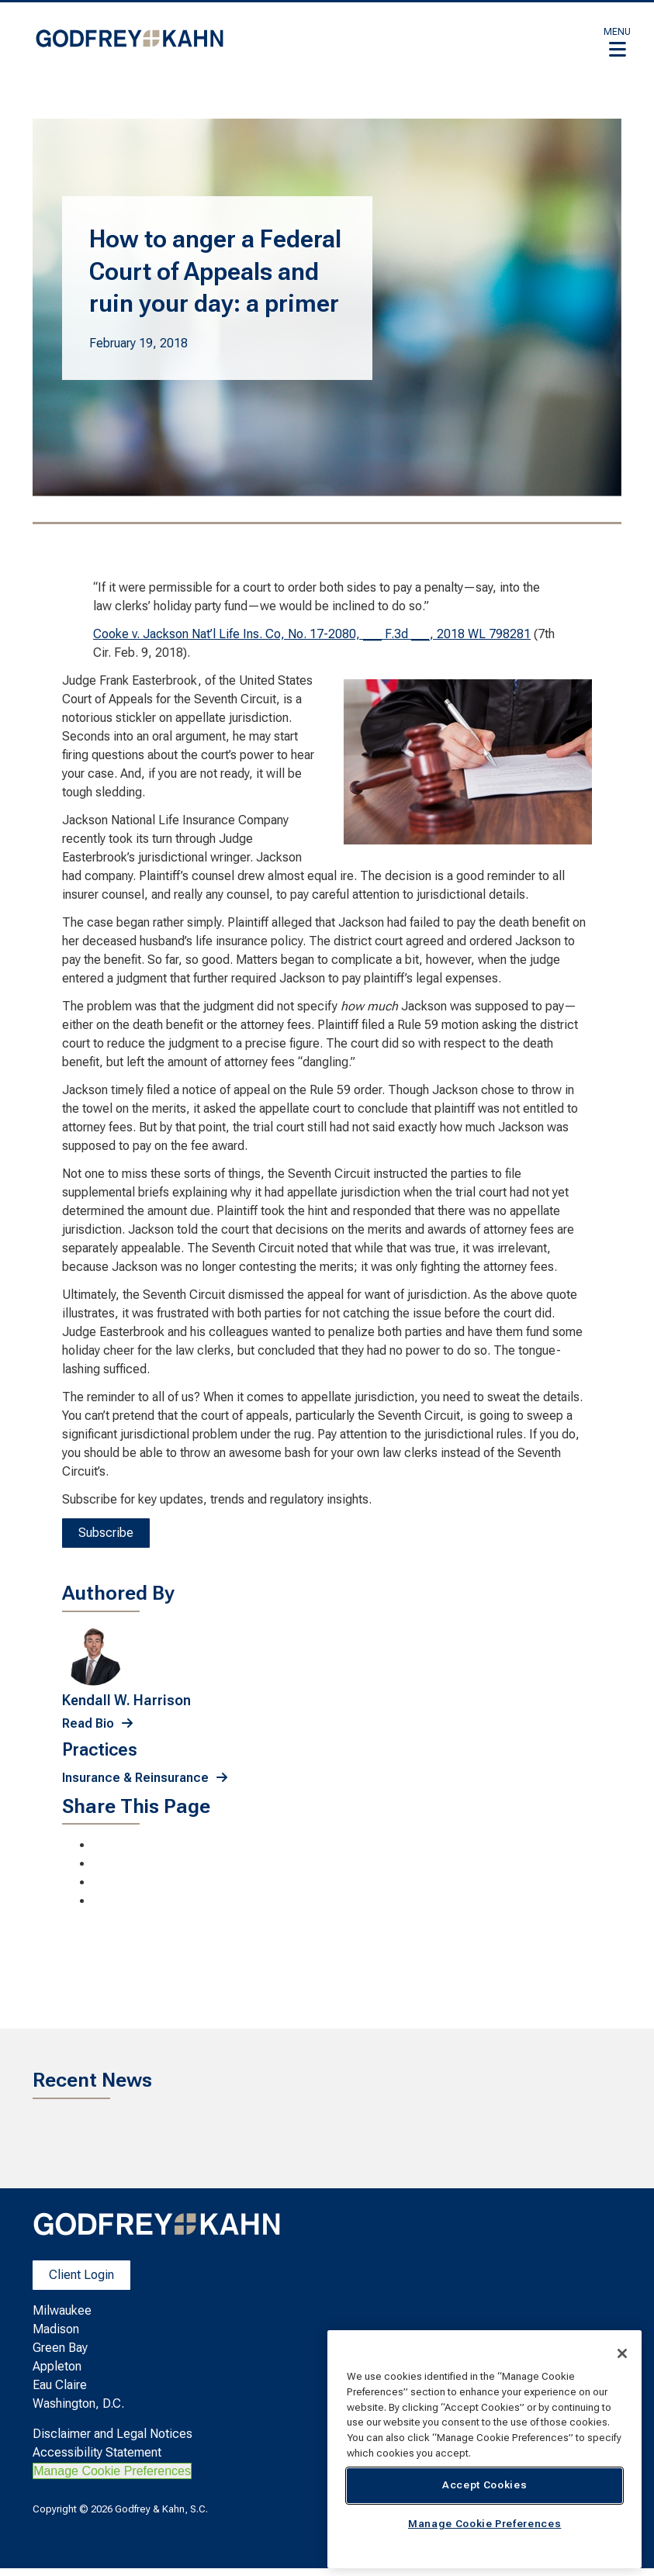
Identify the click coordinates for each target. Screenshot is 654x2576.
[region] (484, 2449)
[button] (617, 42)
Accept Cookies (484, 2485)
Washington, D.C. (78, 2403)
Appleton (57, 2366)
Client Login (81, 2274)
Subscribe (105, 1532)
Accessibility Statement (97, 2452)
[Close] (622, 2353)
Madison (56, 2329)
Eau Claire (60, 2384)
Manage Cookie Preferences (112, 2471)
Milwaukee (62, 2310)
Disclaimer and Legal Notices (112, 2433)
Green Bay (60, 2347)
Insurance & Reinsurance (135, 1777)
